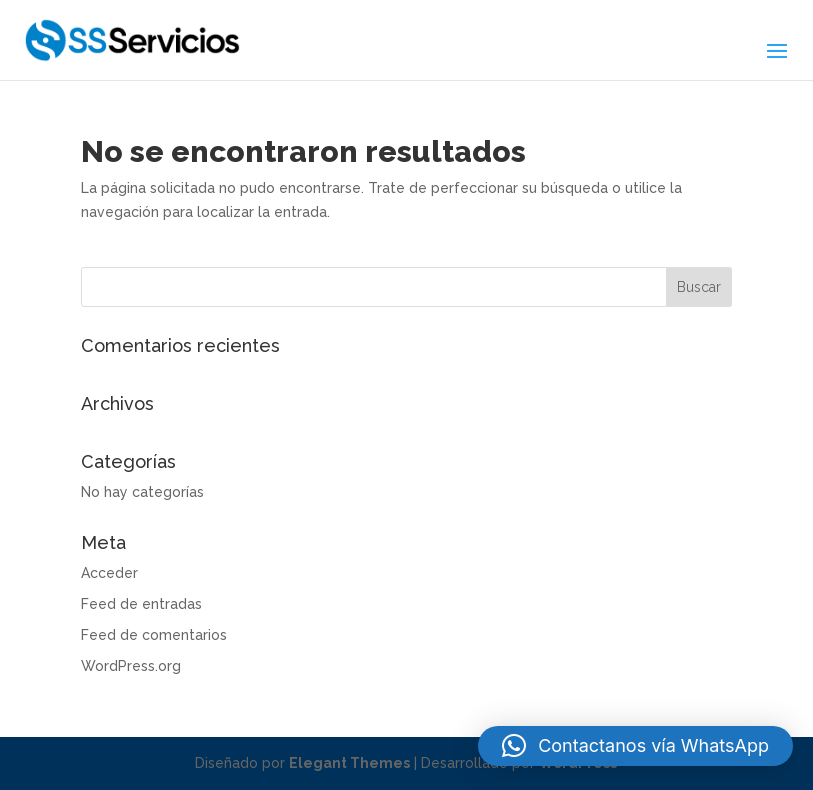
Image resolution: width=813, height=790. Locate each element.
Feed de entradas (141, 604)
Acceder (109, 573)
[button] (635, 746)
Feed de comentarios (154, 635)
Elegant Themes (349, 763)
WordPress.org (131, 666)
